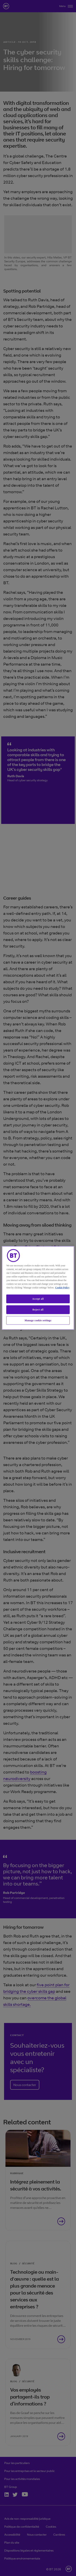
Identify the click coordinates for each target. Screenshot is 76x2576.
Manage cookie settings (38, 1320)
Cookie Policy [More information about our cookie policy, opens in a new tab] (62, 1287)
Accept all (38, 1298)
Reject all (37, 1309)
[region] (38, 1288)
